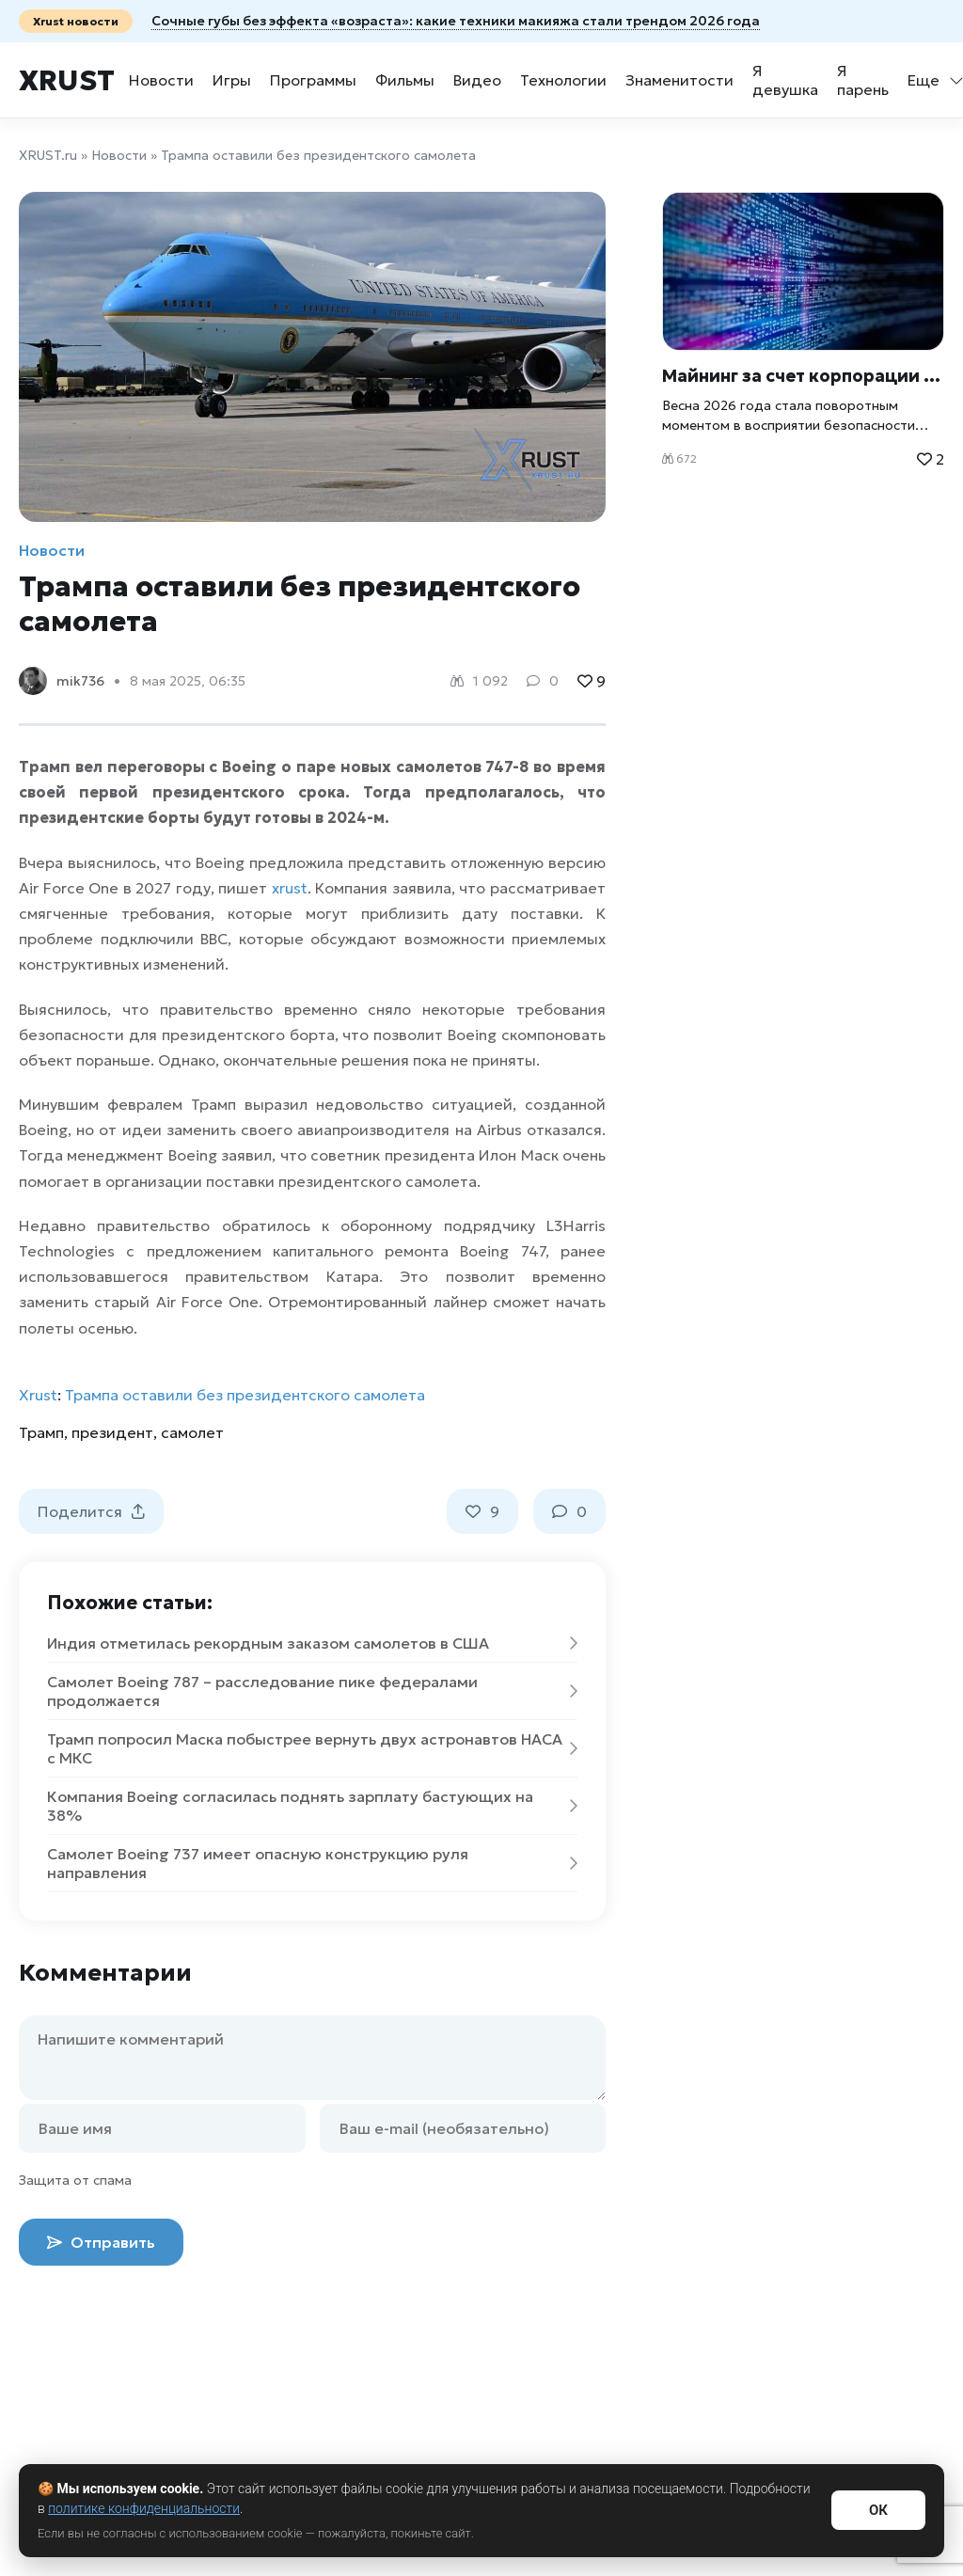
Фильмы (404, 80)
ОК (878, 2510)
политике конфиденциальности (144, 2508)
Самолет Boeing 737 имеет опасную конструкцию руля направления (312, 1863)
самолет (192, 1432)
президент (112, 1432)
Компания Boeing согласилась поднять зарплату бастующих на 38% (312, 1806)
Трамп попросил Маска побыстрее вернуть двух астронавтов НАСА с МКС (312, 1748)
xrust (290, 887)
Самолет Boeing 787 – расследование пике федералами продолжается (312, 1691)
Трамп (41, 1432)
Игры (232, 80)
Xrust (67, 80)
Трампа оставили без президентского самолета (245, 1394)
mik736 (80, 680)
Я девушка (785, 80)
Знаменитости (679, 80)
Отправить (101, 2242)
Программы (313, 80)
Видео (477, 80)
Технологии (563, 80)
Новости (161, 80)
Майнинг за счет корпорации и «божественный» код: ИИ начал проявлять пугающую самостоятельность (803, 376)
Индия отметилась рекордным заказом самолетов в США (312, 1643)
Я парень (863, 80)
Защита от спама (75, 2180)
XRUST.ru (48, 155)
